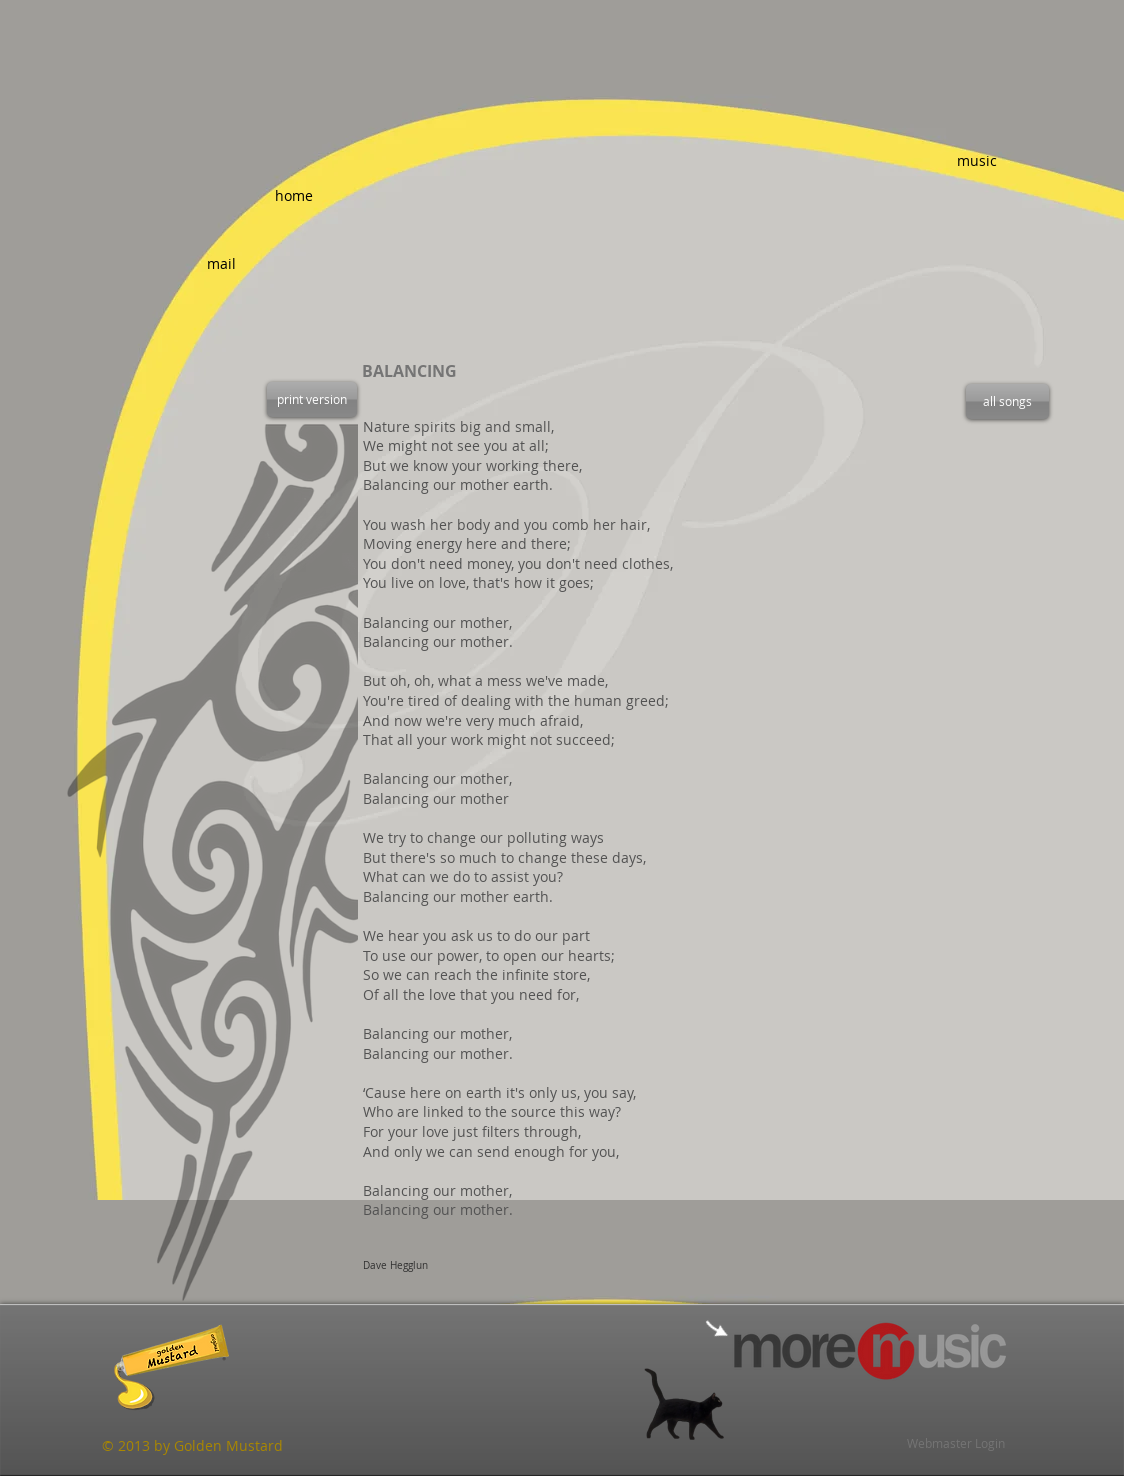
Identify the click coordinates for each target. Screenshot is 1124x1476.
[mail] (221, 263)
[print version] (312, 399)
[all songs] (1007, 401)
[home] (294, 195)
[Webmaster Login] (956, 1443)
